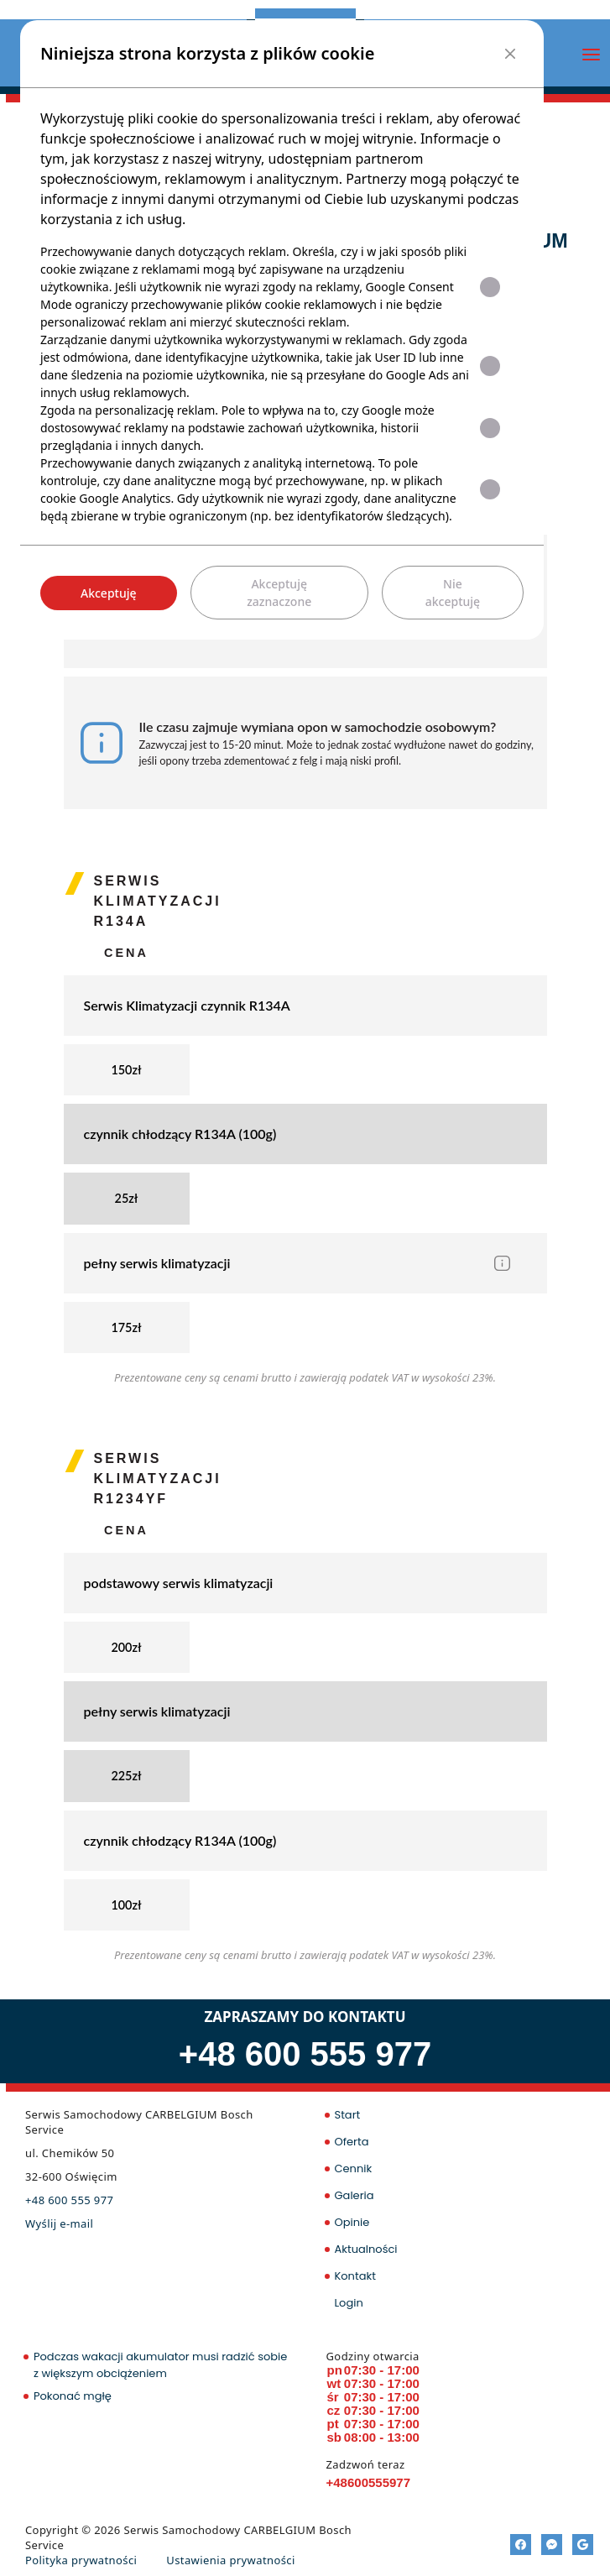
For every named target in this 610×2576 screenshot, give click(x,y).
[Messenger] (551, 2544)
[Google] (582, 2544)
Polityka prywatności (81, 2560)
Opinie (352, 2222)
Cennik (354, 2168)
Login (349, 2303)
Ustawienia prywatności (230, 2560)
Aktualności (366, 2249)
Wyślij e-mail (59, 2223)
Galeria (354, 2195)
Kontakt (355, 2276)
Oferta (352, 2142)
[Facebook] (520, 2544)
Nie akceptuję (452, 592)
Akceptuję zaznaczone (279, 592)
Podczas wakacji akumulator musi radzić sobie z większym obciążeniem (160, 2365)
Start (348, 2115)
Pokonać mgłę (73, 2396)
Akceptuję (109, 593)
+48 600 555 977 (305, 2053)
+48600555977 (368, 2482)
